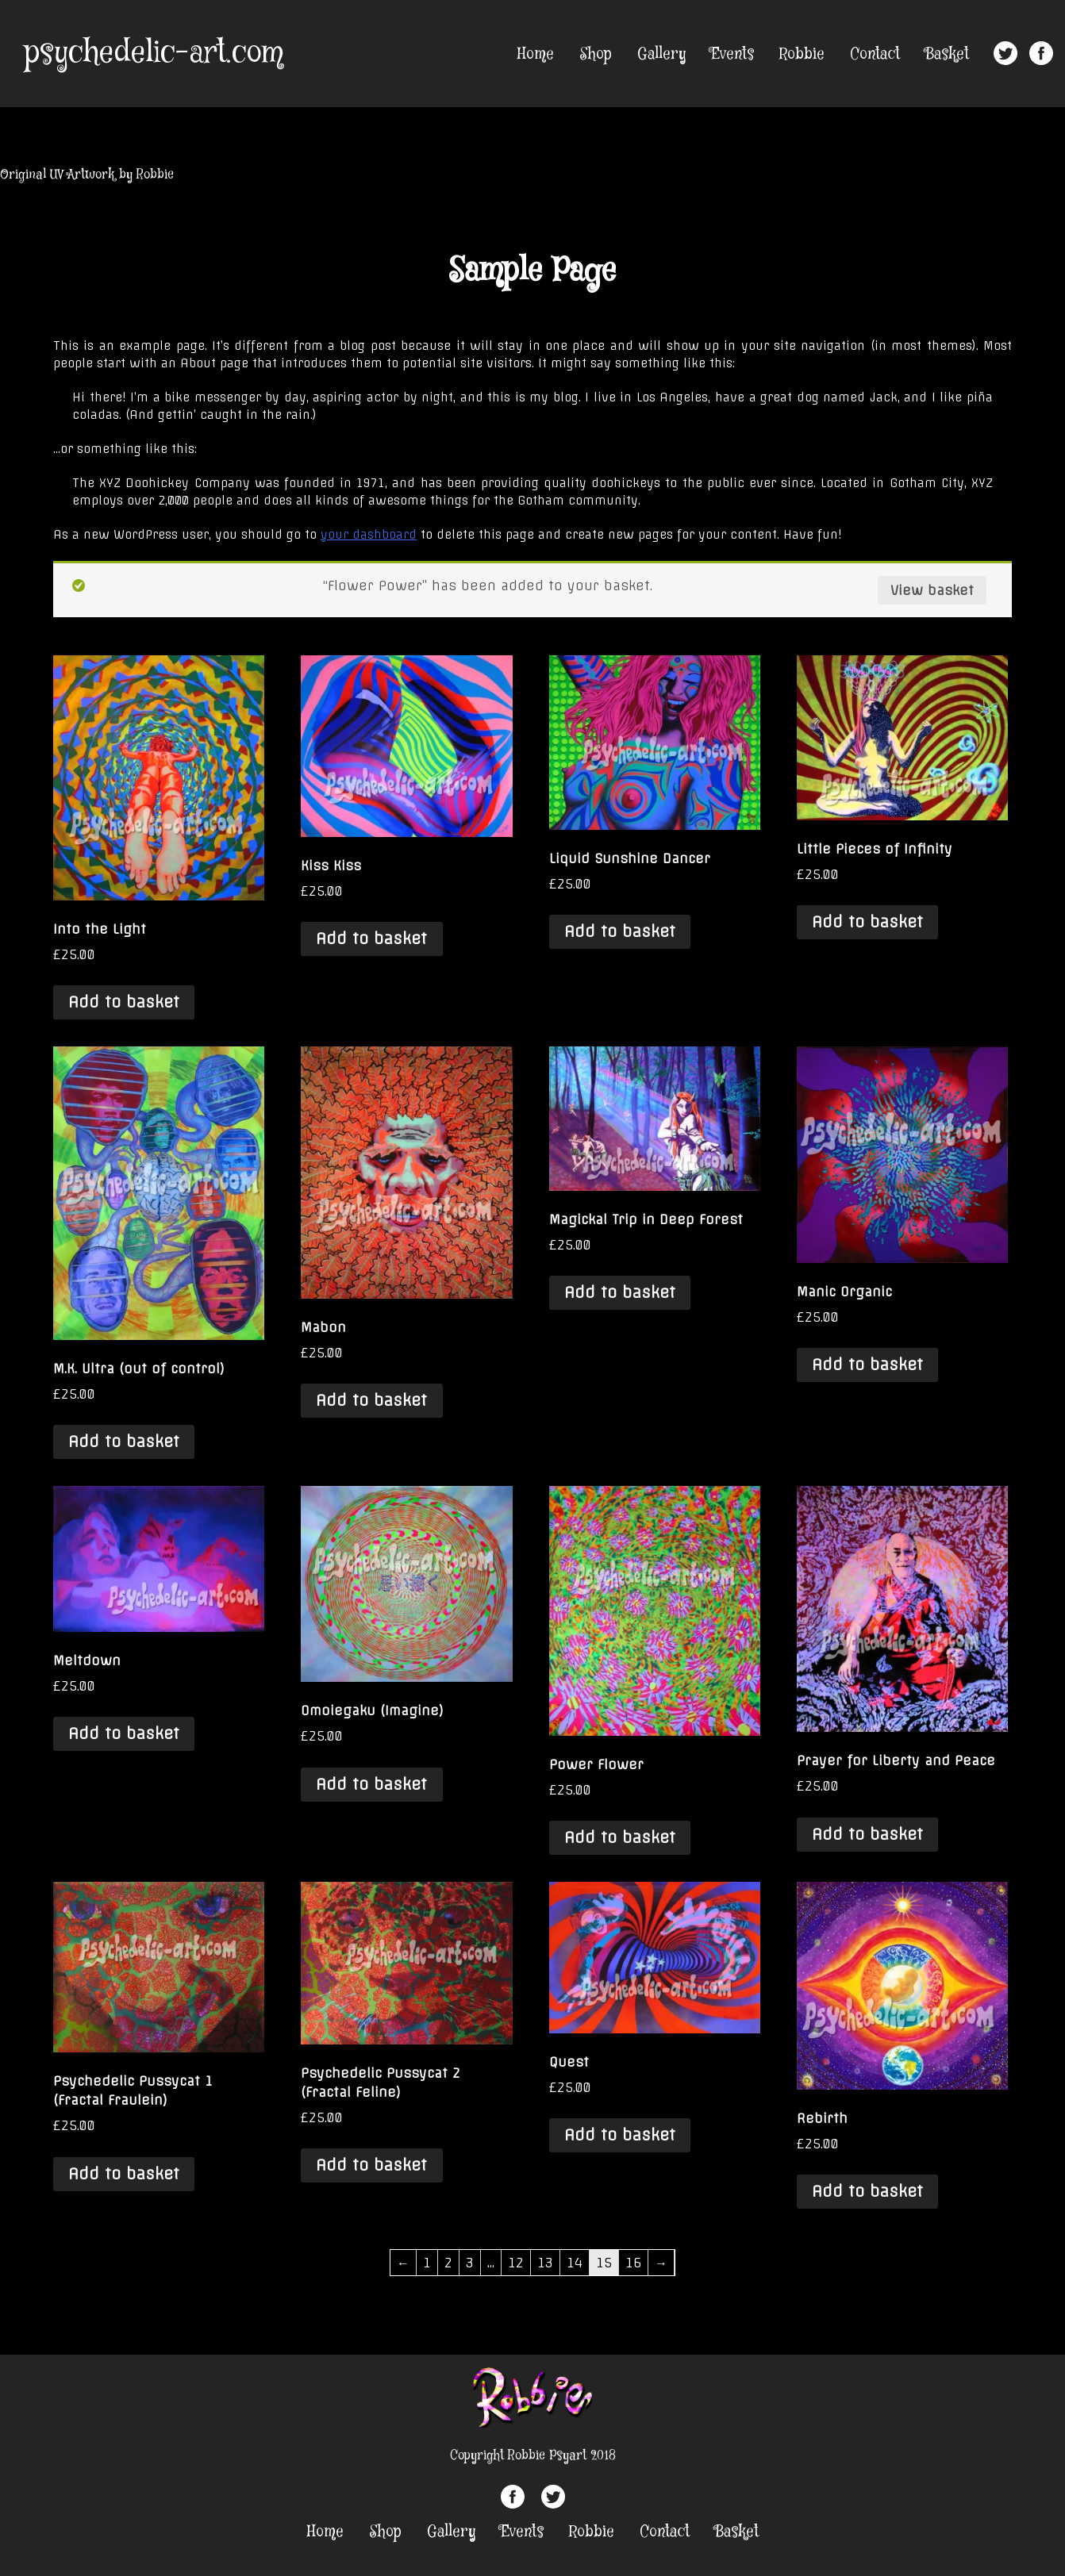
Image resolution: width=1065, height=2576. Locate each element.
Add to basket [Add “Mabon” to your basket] (371, 1400)
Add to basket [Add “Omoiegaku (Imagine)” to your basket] (371, 1784)
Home (535, 54)
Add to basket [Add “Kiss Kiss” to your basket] (371, 938)
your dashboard (369, 535)
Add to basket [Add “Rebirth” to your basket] (867, 2191)
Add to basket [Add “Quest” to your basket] (619, 2134)
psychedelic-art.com (153, 53)
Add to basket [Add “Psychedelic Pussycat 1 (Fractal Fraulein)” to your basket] (123, 2173)
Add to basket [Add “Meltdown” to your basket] (123, 1733)
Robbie (802, 54)
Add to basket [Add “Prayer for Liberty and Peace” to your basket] (867, 1834)
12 (516, 2263)
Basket (947, 54)
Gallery (661, 54)
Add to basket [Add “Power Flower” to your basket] (619, 1837)
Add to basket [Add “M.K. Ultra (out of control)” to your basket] (123, 1441)
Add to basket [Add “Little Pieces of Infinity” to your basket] (867, 921)
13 (545, 2263)
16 (633, 2263)
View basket (932, 590)
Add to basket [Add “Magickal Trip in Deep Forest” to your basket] (619, 1292)
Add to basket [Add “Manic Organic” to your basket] (867, 1364)
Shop (595, 54)
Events (732, 54)
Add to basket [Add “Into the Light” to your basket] (123, 1002)
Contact (875, 54)
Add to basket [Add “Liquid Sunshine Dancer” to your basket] (619, 931)
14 (574, 2263)
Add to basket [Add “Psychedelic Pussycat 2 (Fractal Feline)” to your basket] (371, 2165)
